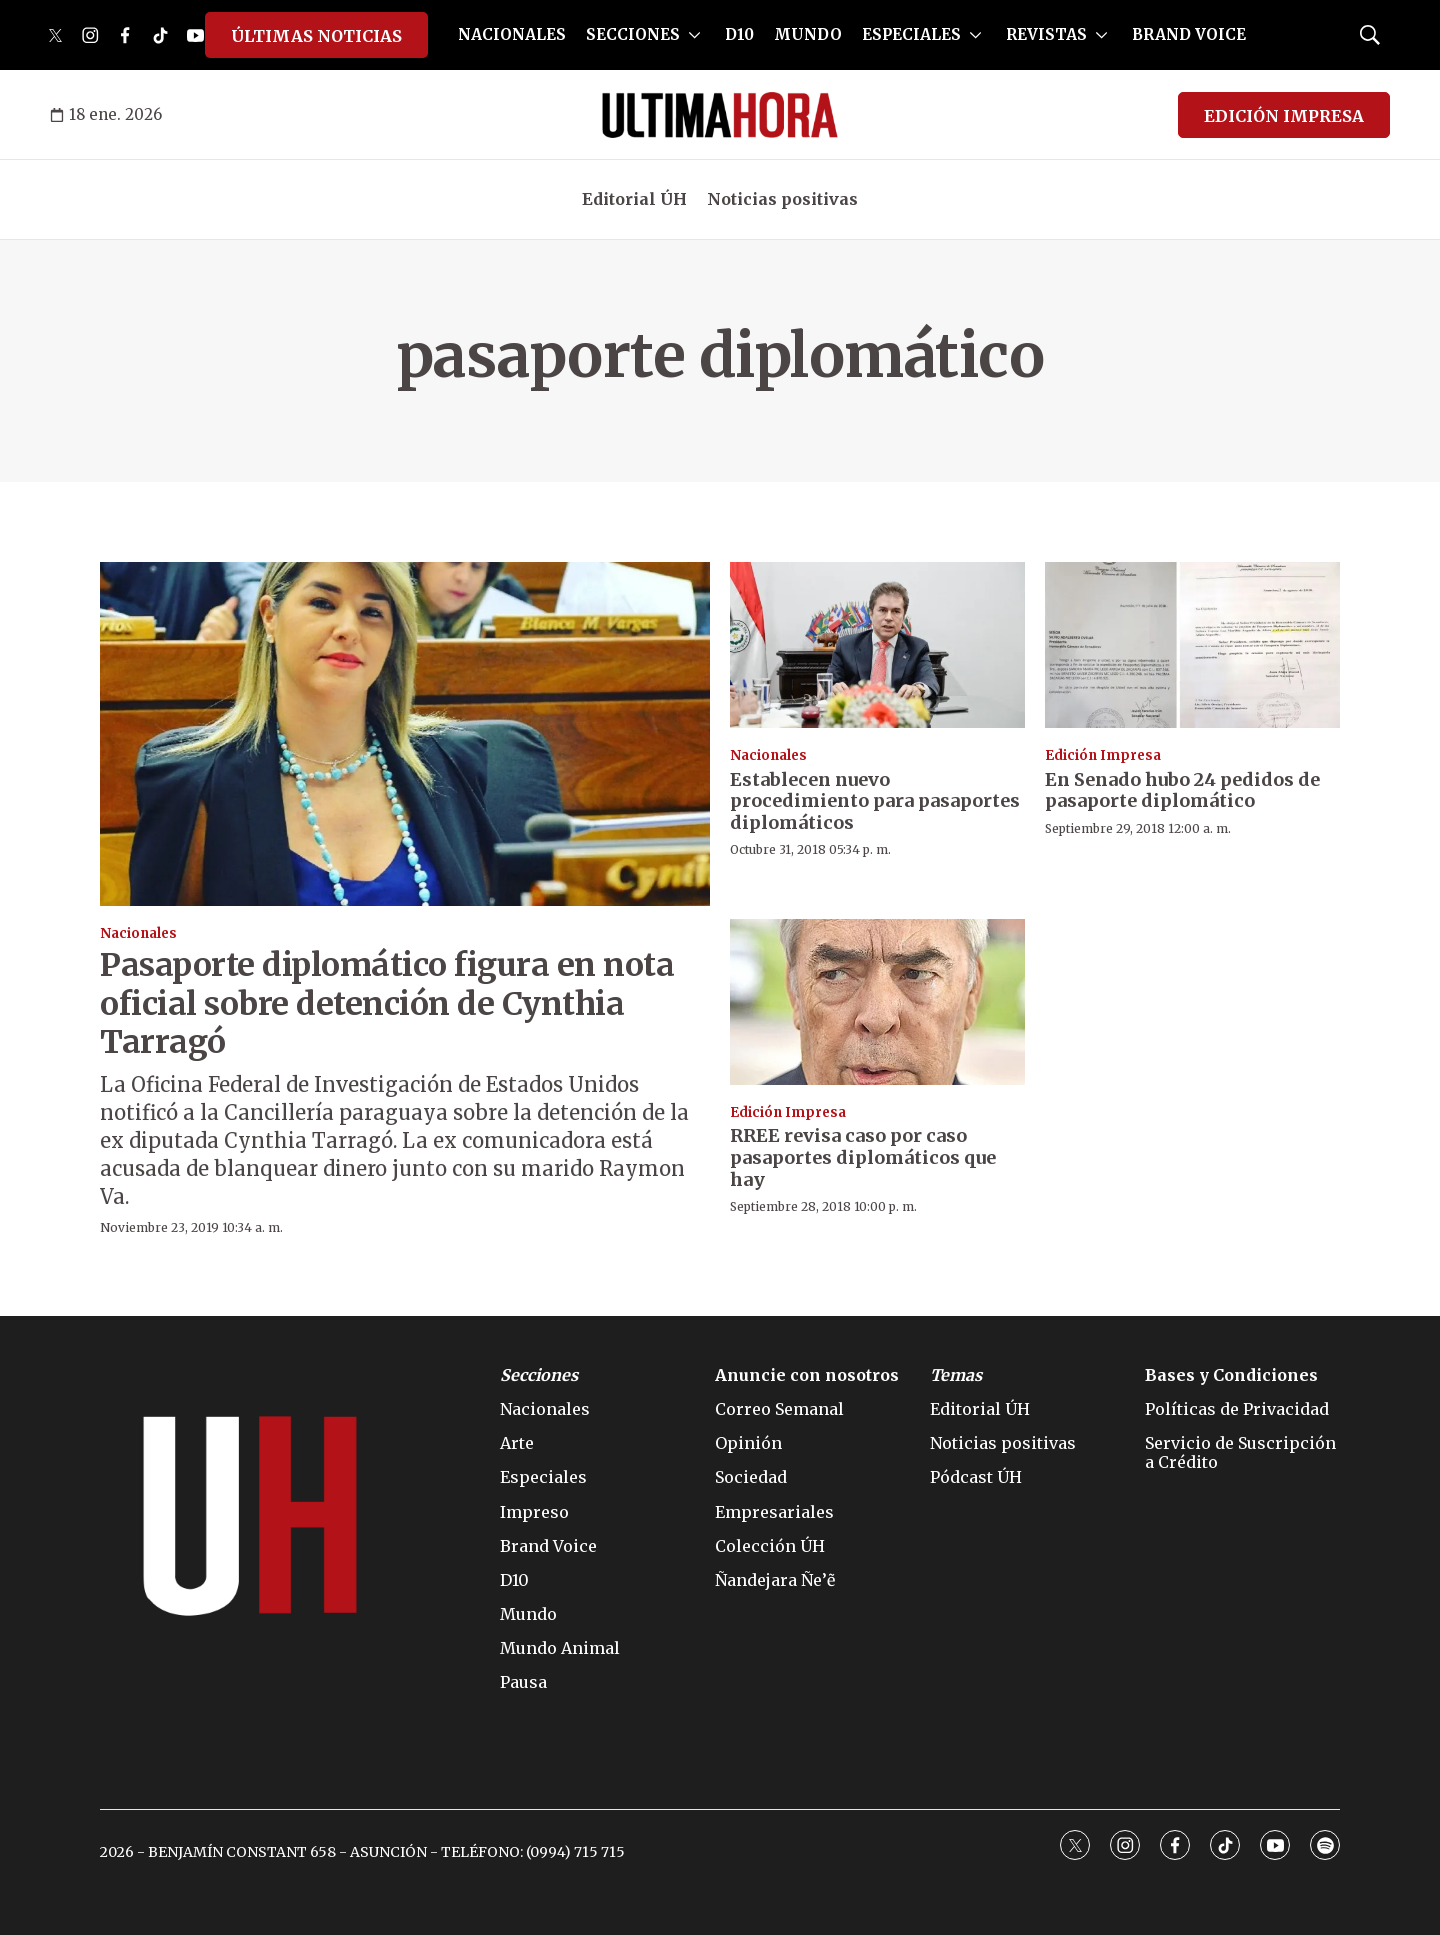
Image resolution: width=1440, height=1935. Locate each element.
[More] (694, 35)
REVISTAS (1046, 34)
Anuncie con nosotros (807, 1375)
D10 (739, 34)
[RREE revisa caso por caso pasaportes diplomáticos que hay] (877, 1002)
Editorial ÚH (634, 199)
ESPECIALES (911, 34)
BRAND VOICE (1189, 34)
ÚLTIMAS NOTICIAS (316, 36)
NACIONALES (512, 34)
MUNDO (808, 34)
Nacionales (138, 933)
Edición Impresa (1103, 755)
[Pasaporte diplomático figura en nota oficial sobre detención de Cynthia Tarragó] (405, 733)
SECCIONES (633, 34)
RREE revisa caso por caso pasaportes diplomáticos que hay (863, 1157)
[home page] (720, 115)
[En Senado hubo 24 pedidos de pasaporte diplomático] (1192, 645)
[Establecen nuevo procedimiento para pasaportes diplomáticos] (877, 645)
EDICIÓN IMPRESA (1284, 116)
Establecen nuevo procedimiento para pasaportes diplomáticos (875, 801)
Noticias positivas (782, 199)
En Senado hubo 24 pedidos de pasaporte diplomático (1182, 790)
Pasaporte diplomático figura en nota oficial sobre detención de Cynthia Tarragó (387, 1003)
